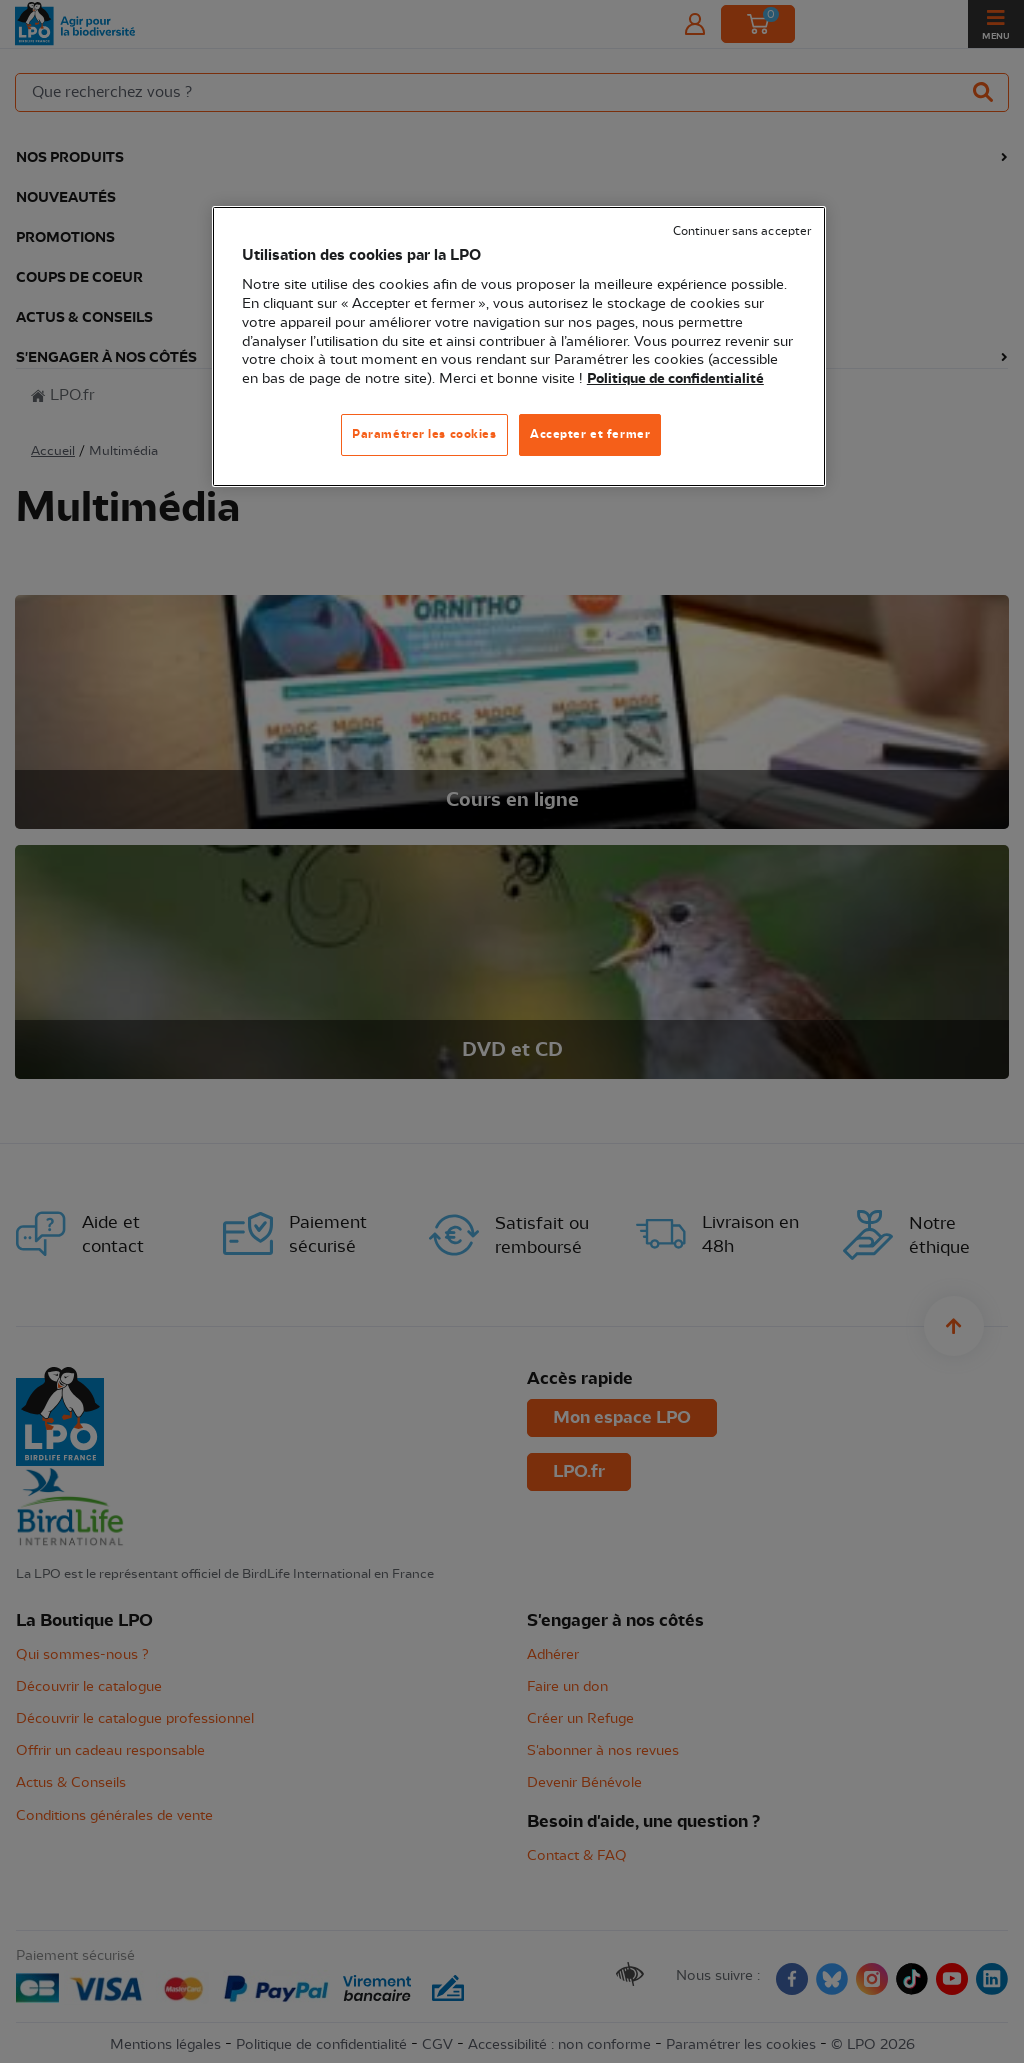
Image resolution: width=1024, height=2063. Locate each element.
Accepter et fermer (590, 434)
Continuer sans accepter (742, 231)
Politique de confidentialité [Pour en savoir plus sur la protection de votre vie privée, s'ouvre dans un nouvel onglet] (675, 379)
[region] (519, 346)
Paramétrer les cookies (424, 434)
